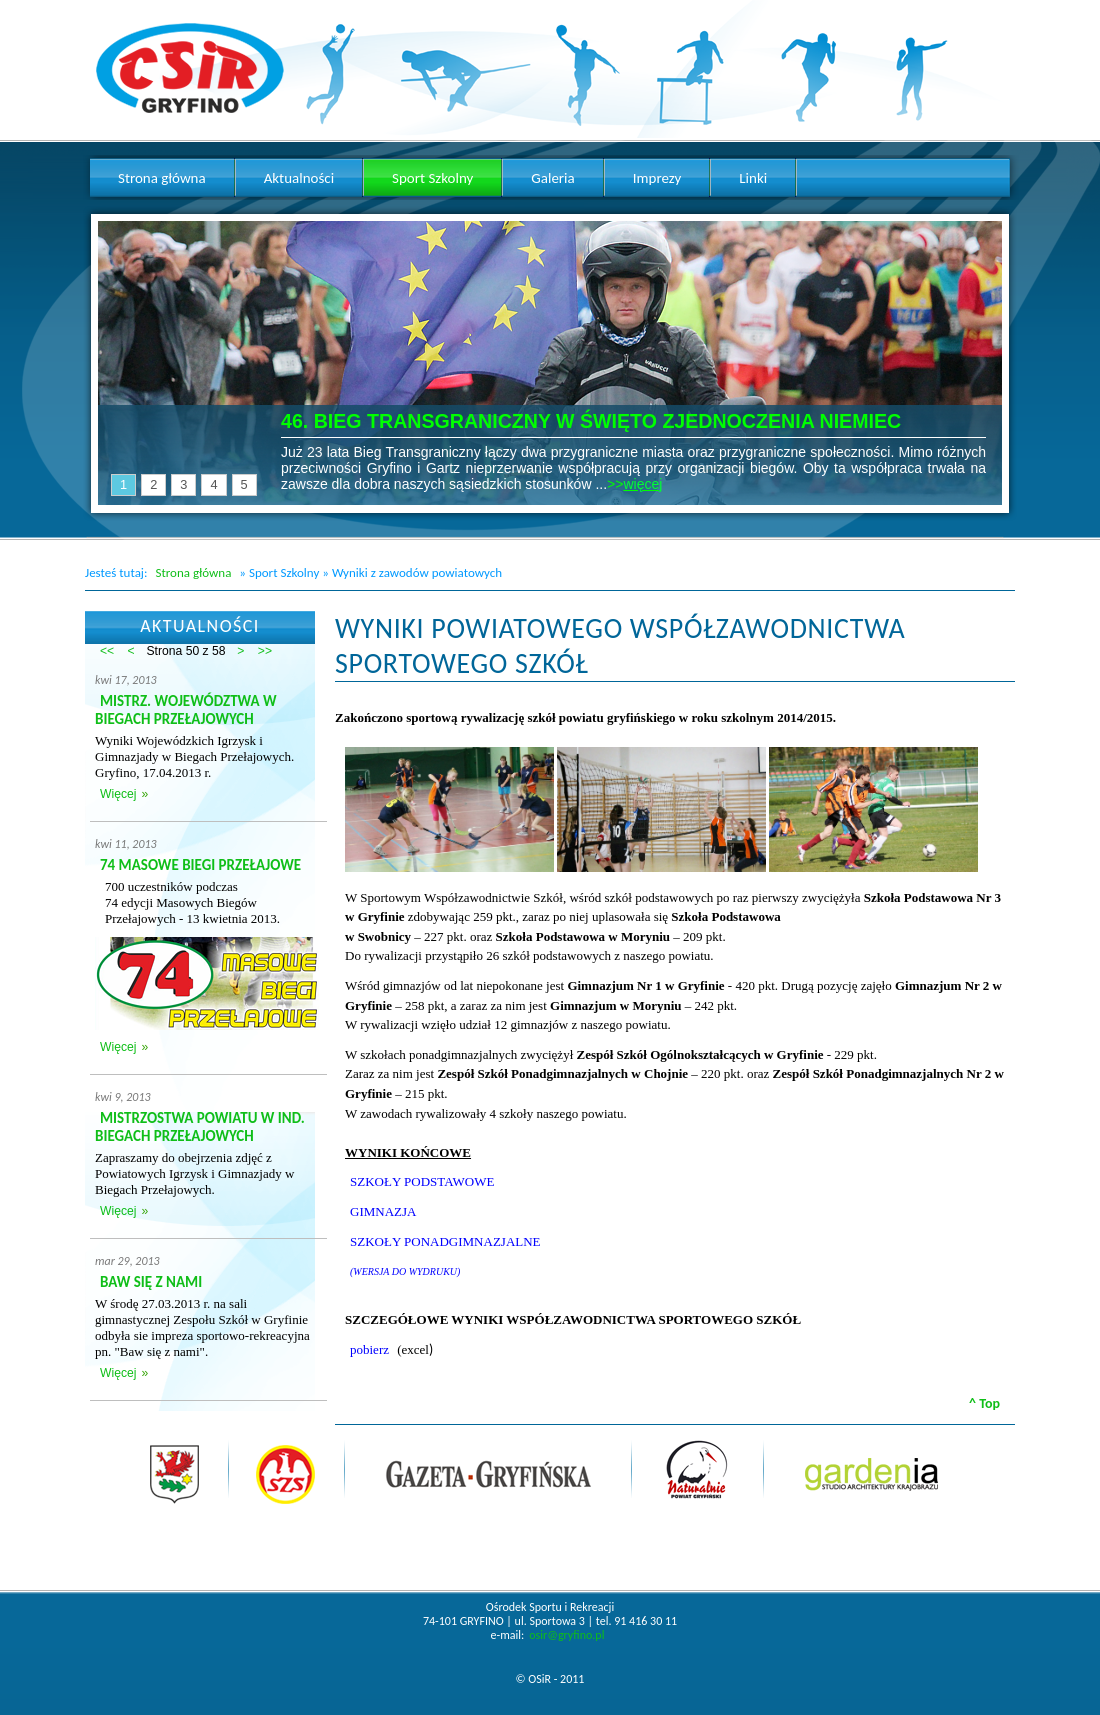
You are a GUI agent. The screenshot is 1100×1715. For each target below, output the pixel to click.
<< (107, 651)
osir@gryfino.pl (566, 1635)
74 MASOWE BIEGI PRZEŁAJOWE (200, 865)
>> (265, 651)
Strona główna (193, 572)
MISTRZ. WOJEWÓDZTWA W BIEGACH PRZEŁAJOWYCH (186, 710)
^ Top (984, 1403)
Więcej (118, 794)
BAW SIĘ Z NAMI (151, 1282)
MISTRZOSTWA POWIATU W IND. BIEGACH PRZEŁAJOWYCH (200, 1127)
